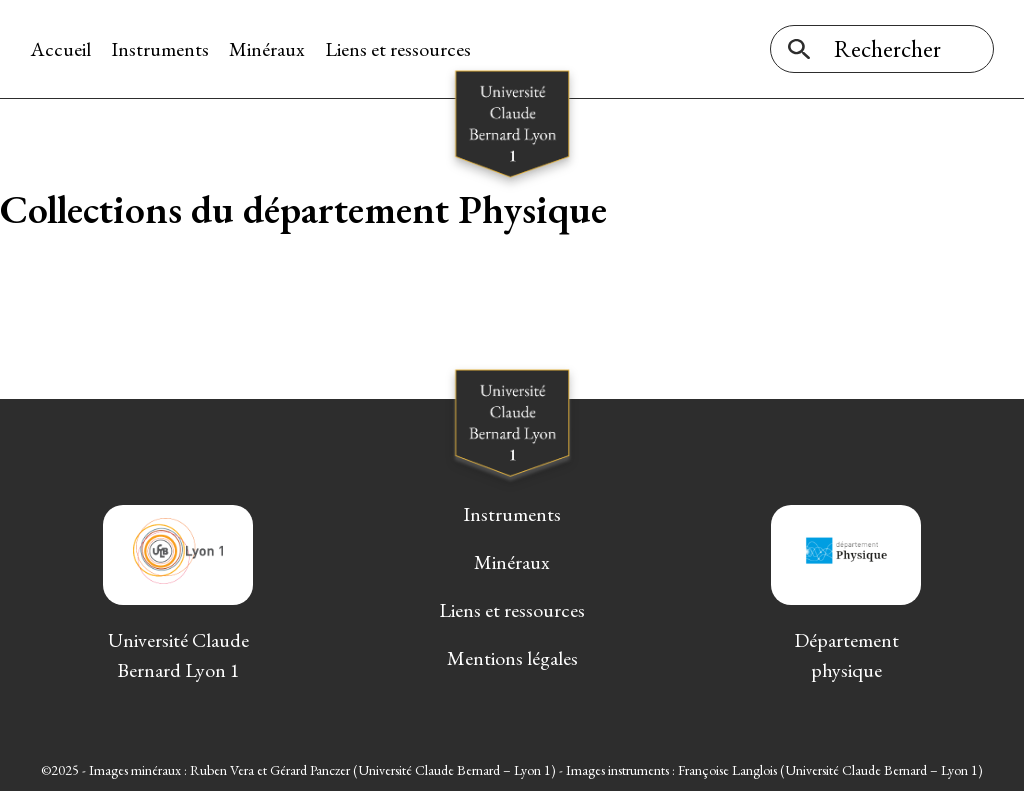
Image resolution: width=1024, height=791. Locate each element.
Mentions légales (512, 658)
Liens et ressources (398, 49)
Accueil (60, 49)
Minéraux (267, 49)
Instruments (160, 49)
